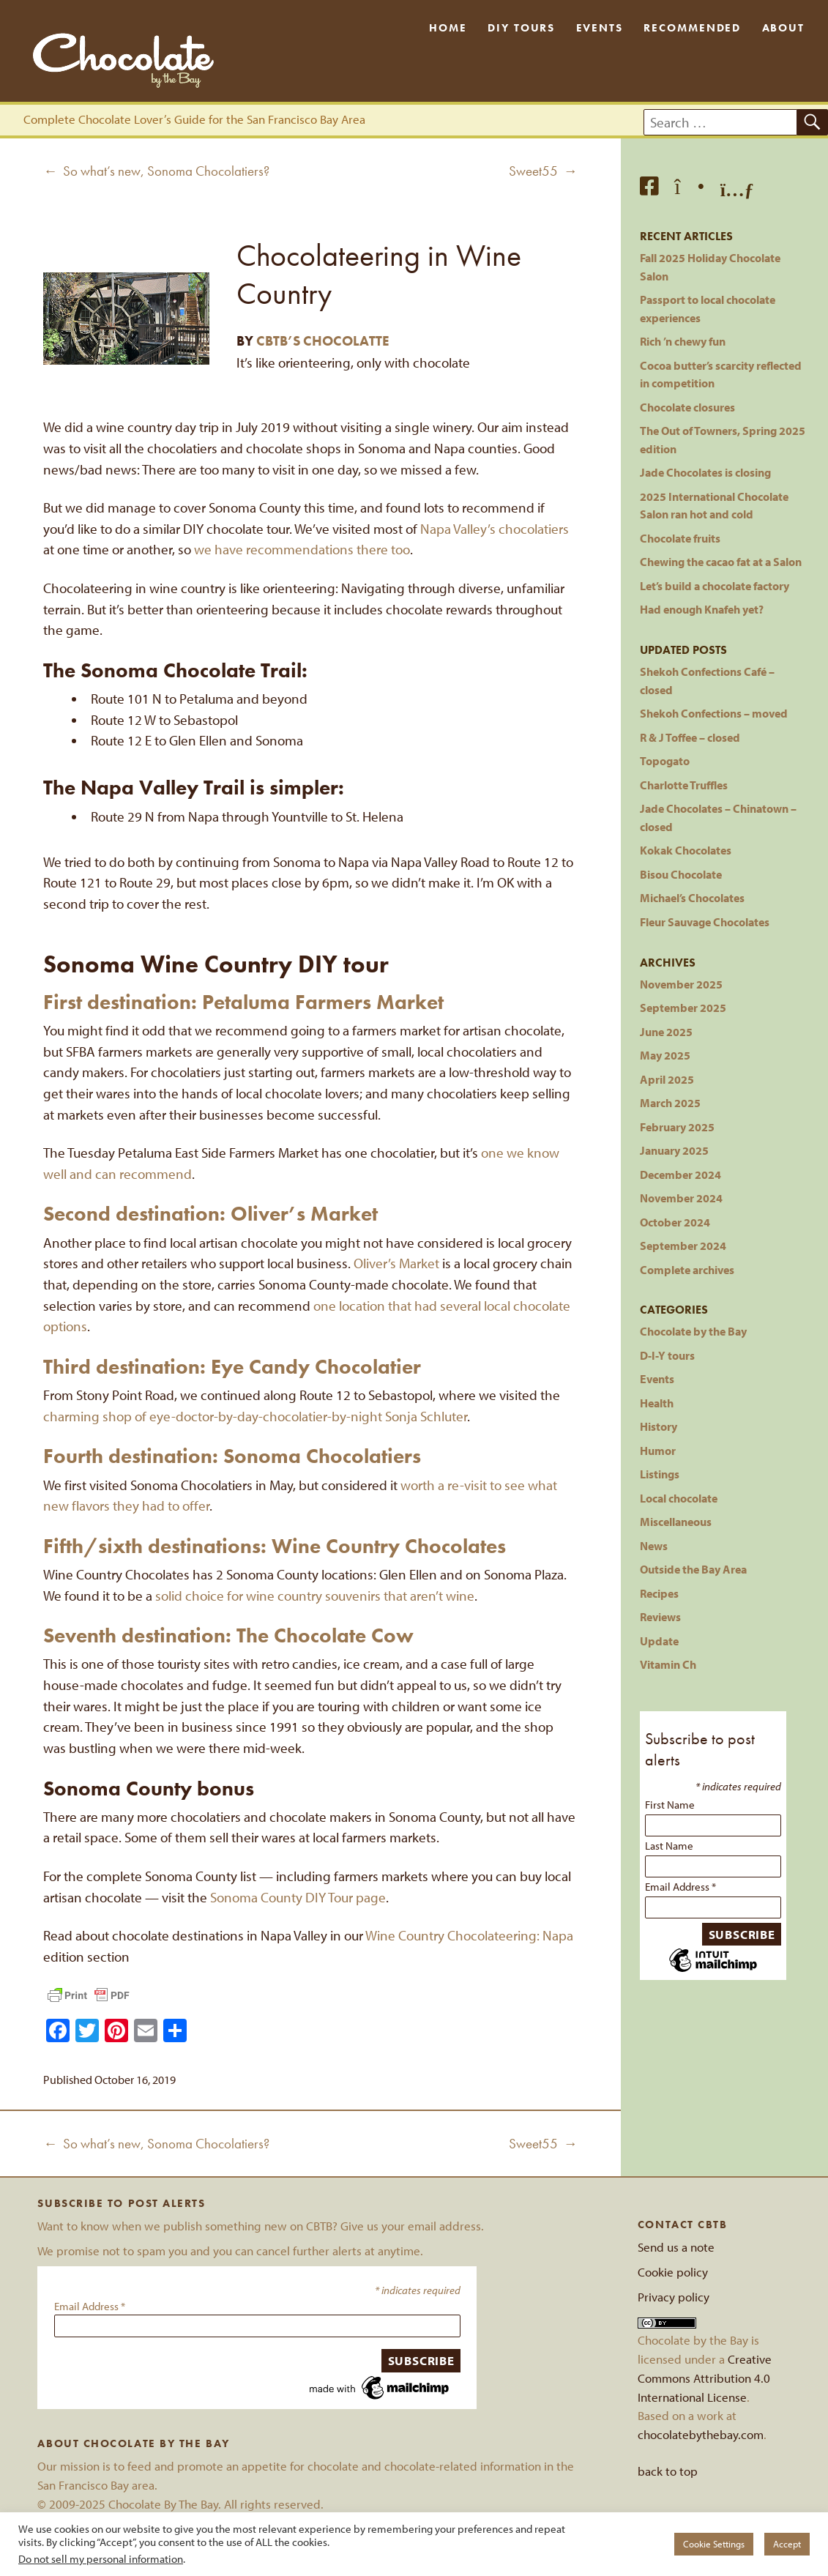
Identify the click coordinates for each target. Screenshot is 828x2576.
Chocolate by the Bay (693, 1331)
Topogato (665, 760)
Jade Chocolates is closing (705, 472)
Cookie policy (673, 2271)
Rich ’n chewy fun (683, 341)
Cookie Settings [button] (714, 2544)
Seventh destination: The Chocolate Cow (228, 1635)
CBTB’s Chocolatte (322, 341)
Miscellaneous (676, 1521)
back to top (668, 2471)
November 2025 (681, 983)
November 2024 (681, 1197)
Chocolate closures (687, 406)
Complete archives (687, 1269)
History (658, 1426)
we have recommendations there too (302, 549)
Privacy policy (673, 2296)
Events (599, 28)
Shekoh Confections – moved (714, 713)
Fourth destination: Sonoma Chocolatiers (232, 1456)
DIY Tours (521, 28)
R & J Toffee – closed (690, 737)
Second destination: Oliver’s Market (210, 1213)
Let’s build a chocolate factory (714, 585)
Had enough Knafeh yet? (702, 609)
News (654, 1545)
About (783, 28)
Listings (659, 1473)
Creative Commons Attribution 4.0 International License (705, 2378)
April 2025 (667, 1079)
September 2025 (683, 1007)
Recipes (659, 1593)
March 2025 (670, 1102)
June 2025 (666, 1031)
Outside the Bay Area (693, 1569)
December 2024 (680, 1174)
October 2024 (675, 1221)
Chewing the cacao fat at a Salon (721, 561)
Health (657, 1402)
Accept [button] (787, 2544)
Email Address (680, 1887)
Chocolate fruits (680, 538)
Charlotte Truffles (684, 784)
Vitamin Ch (668, 1664)
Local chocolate (678, 1497)
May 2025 (665, 1054)
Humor (658, 1450)
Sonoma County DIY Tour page (298, 1897)
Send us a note (676, 2247)
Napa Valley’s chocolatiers (494, 528)
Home (448, 28)
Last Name (669, 1846)
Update (659, 1640)
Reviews (660, 1616)
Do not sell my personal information (100, 2559)
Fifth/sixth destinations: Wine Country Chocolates (274, 1546)
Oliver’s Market (396, 1263)
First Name (670, 1805)
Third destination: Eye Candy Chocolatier (232, 1367)
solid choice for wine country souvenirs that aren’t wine (314, 1595)
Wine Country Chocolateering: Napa (469, 1935)
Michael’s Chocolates (692, 897)
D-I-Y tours (667, 1355)
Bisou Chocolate (681, 874)
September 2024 (683, 1245)
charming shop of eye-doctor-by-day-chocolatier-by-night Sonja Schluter (255, 1416)
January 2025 (674, 1150)
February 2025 (677, 1126)
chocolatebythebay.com (701, 2434)
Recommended (692, 28)
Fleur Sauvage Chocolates (704, 921)
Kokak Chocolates (685, 849)
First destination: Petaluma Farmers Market (243, 1002)
